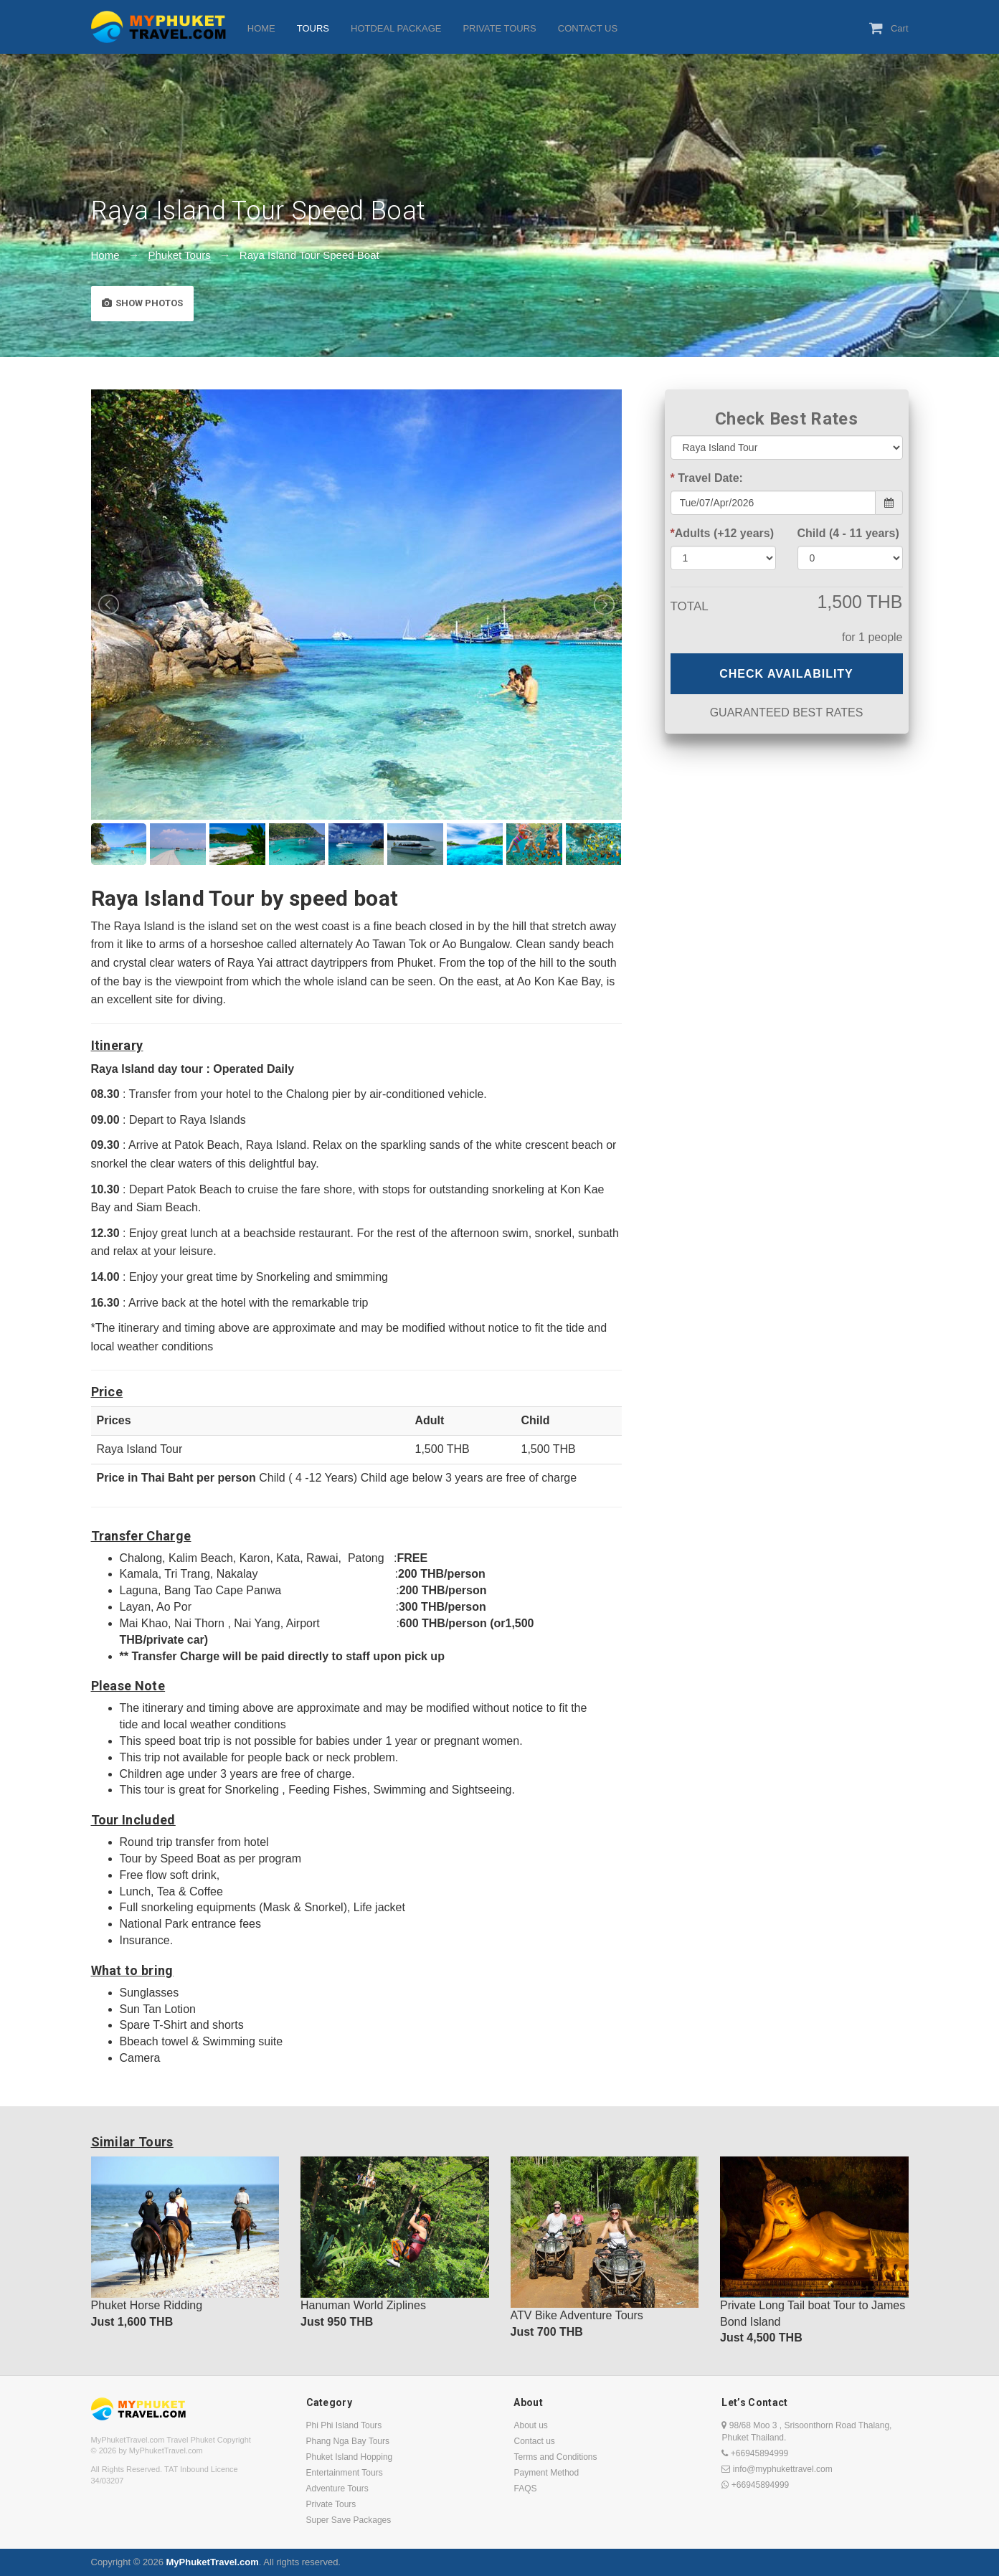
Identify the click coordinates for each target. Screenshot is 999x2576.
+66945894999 (754, 2453)
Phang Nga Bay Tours (348, 2441)
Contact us (533, 2441)
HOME (261, 28)
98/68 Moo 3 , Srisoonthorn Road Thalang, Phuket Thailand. (806, 2431)
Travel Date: (707, 478)
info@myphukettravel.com (776, 2469)
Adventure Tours (337, 2488)
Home (105, 255)
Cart (889, 28)
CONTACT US (587, 28)
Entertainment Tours (344, 2473)
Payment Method (546, 2473)
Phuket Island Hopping (349, 2457)
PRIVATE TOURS (499, 28)
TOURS (313, 28)
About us (530, 2425)
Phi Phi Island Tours (344, 2425)
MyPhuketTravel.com (212, 2562)
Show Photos (142, 303)
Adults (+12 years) (723, 533)
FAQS (524, 2488)
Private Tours (331, 2504)
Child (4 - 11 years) (848, 533)
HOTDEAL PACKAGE (396, 28)
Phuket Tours (179, 255)
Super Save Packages (349, 2520)
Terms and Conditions (555, 2457)
